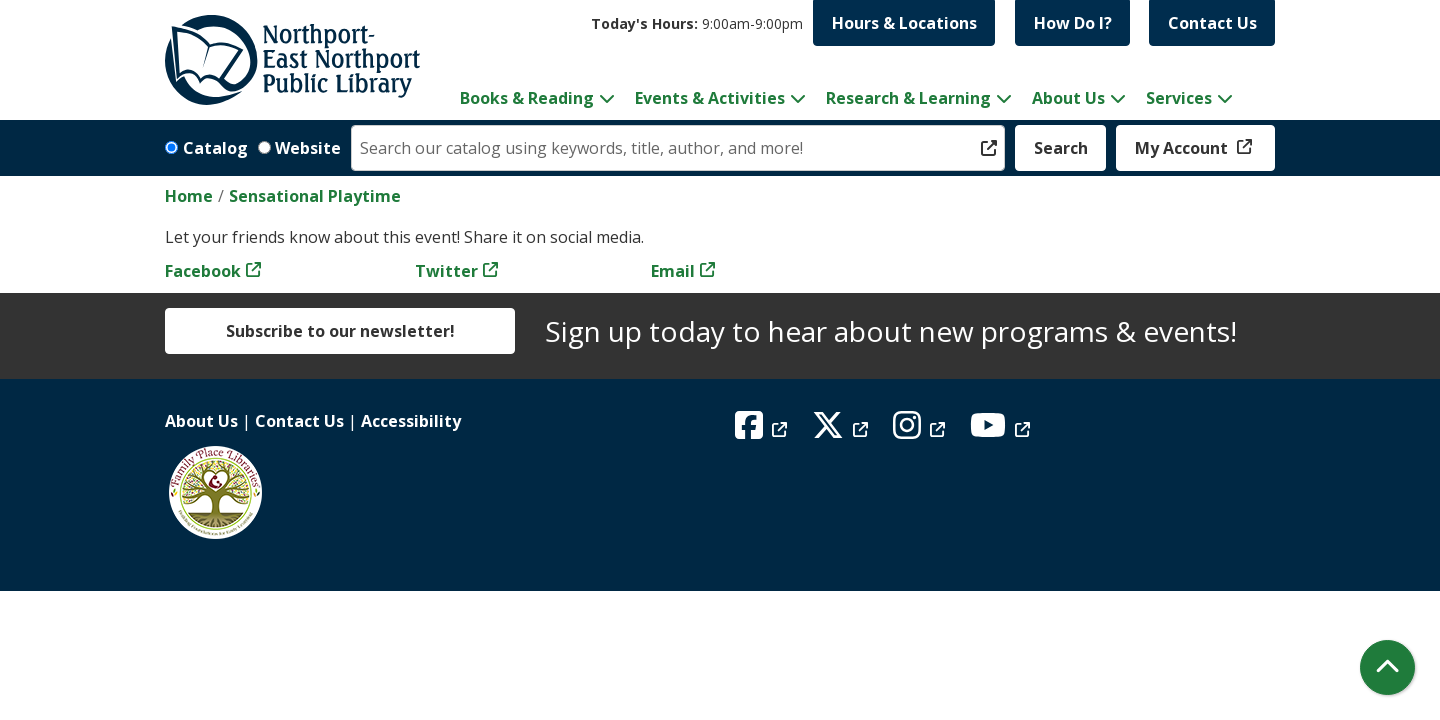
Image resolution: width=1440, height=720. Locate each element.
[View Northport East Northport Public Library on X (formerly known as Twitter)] (842, 431)
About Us (201, 421)
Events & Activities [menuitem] (710, 98)
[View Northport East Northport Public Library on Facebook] (763, 431)
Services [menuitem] (1179, 98)
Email (673, 271)
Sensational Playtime (315, 196)
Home (189, 196)
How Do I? (1073, 23)
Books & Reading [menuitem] (527, 98)
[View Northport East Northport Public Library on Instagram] (921, 431)
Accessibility (411, 421)
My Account (1183, 148)
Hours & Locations (904, 23)
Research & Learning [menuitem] (908, 98)
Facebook (203, 271)
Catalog (215, 148)
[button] (697, 23)
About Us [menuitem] (1068, 98)
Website (308, 148)
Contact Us (1212, 23)
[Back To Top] (1387, 667)
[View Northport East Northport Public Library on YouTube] (1002, 431)
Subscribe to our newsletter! (340, 331)
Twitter (446, 271)
